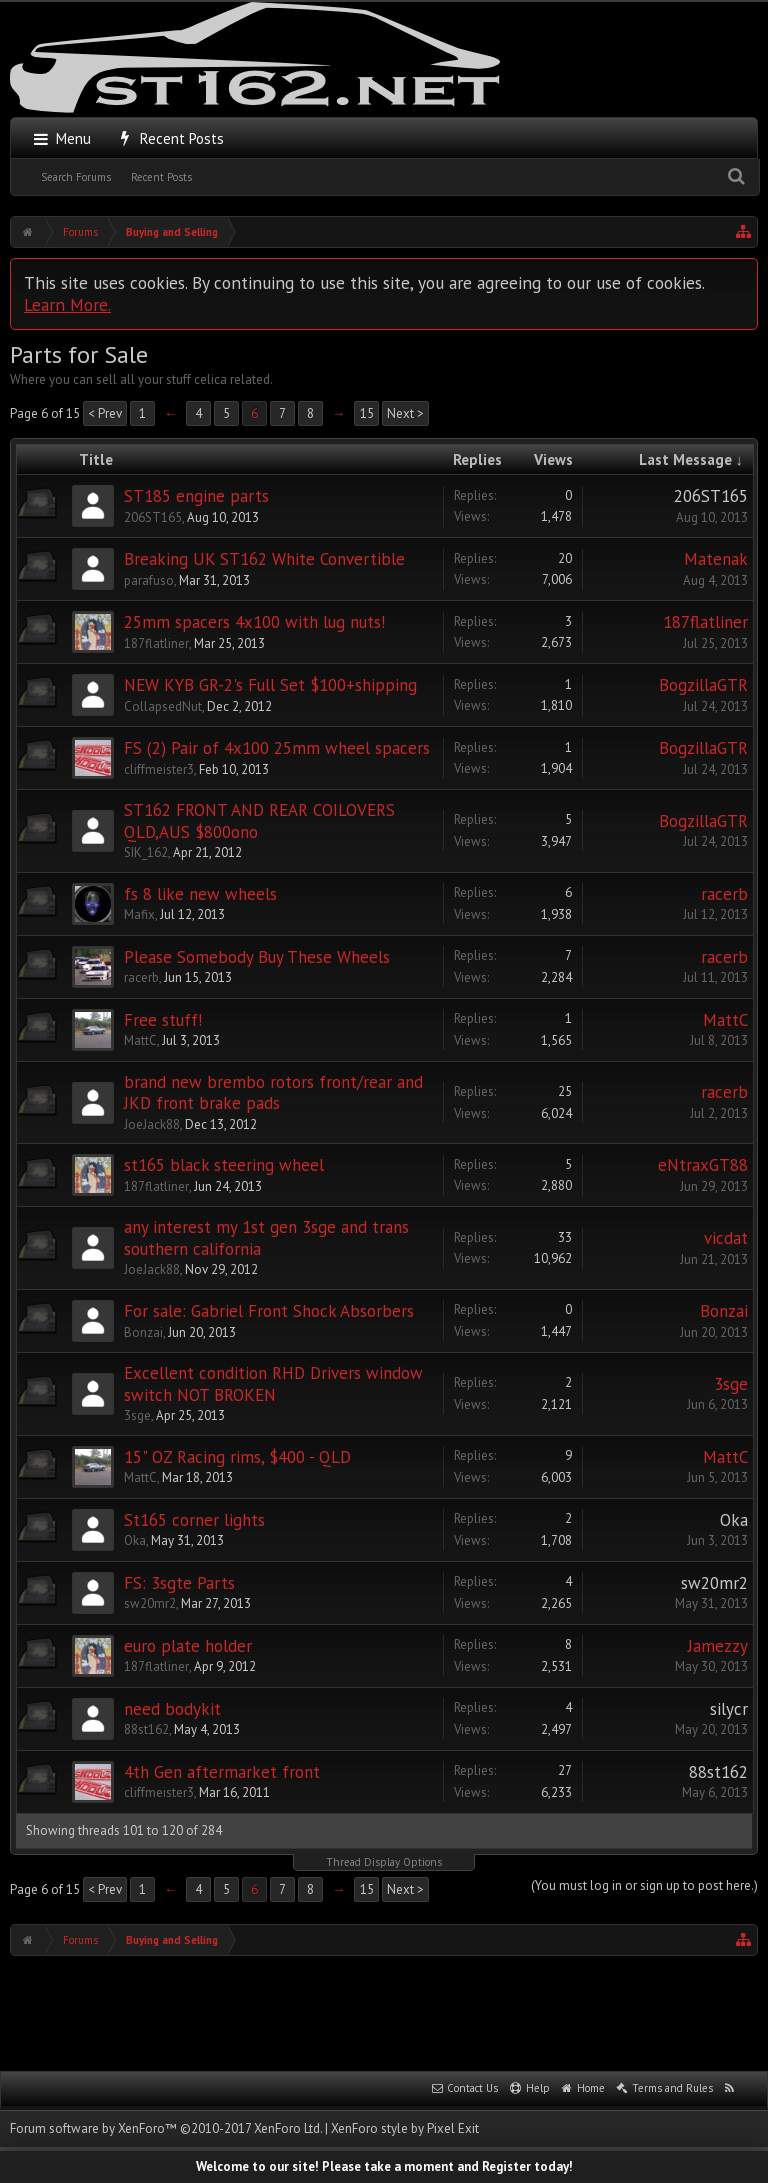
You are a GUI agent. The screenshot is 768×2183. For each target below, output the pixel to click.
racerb (724, 894)
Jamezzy (718, 1646)
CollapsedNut (163, 706)
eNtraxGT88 (703, 1165)
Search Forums (76, 177)
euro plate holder (188, 1646)
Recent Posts (161, 177)
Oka (135, 1540)
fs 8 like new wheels (200, 894)
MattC (140, 1040)
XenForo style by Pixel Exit (405, 2128)
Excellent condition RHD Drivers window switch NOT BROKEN (273, 1384)
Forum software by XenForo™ (166, 2128)
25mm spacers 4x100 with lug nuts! (254, 622)
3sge (137, 1415)
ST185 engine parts (196, 496)
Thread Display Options (384, 1862)
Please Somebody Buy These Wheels (257, 957)
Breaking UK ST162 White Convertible (264, 559)
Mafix (139, 914)
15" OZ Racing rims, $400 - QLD (237, 1457)
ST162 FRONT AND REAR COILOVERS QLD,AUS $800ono (259, 821)
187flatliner (156, 643)
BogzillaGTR (703, 685)
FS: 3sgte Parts (179, 1583)
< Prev (105, 413)
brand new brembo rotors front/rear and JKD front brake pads (273, 1093)
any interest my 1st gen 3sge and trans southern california (266, 1238)
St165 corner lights (194, 1520)
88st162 (146, 1729)
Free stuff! (163, 1020)
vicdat (726, 1238)
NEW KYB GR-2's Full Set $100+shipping (270, 685)
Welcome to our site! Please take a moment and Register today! (384, 2166)
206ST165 (153, 517)
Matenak (716, 559)
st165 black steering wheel (224, 1165)
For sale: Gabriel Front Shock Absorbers (269, 1311)
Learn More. (67, 304)
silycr (729, 1709)
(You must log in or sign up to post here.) (644, 1885)
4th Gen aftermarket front (222, 1772)
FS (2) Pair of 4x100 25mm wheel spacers (277, 748)
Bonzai (143, 1332)
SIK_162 (146, 852)
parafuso (149, 580)
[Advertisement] (384, 2011)
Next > (405, 413)
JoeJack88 (152, 1124)
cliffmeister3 (159, 769)
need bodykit (172, 1709)
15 (367, 413)
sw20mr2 (150, 1603)
